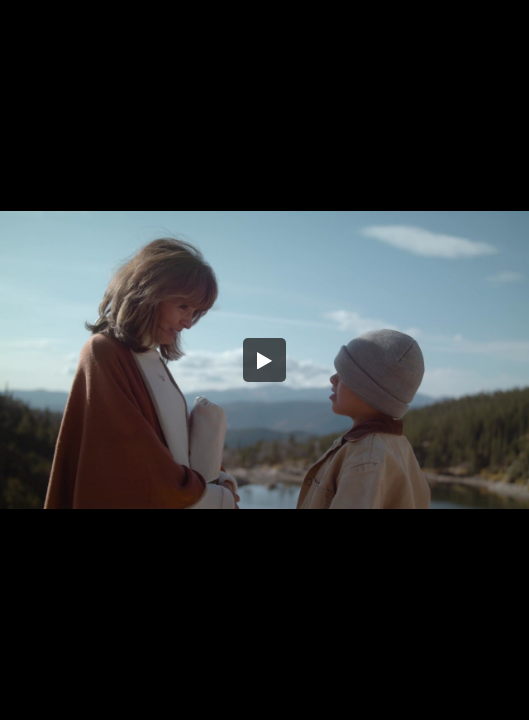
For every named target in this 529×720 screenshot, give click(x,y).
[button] (265, 360)
